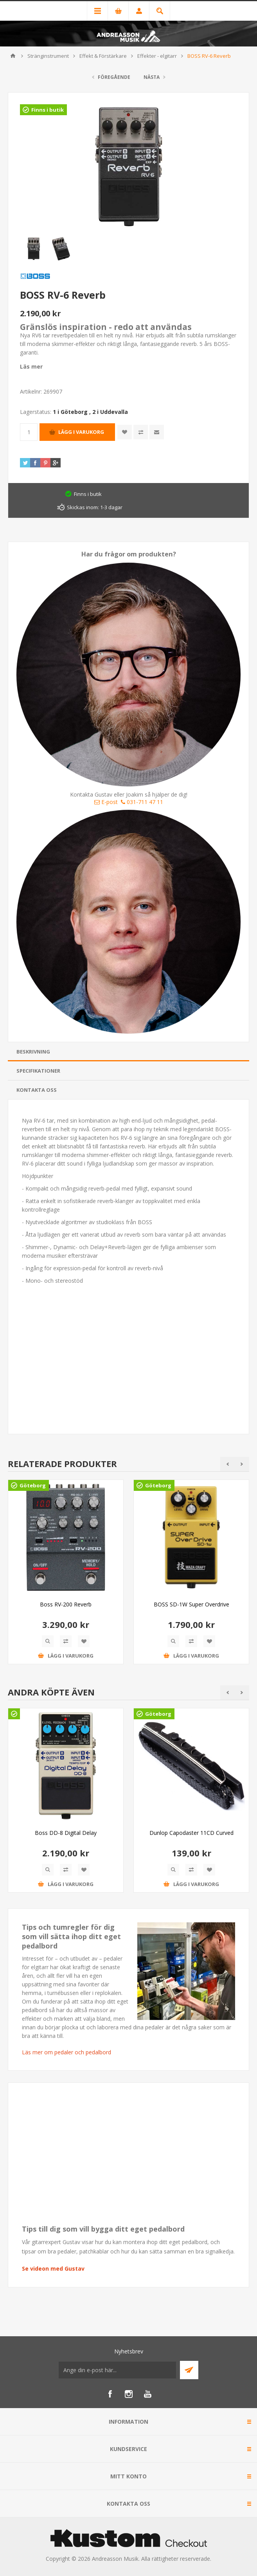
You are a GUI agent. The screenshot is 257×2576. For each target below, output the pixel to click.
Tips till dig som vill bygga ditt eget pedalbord (103, 2229)
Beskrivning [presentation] (33, 1051)
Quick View (48, 1641)
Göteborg (33, 1485)
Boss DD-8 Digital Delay (66, 1832)
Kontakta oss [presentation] (36, 1089)
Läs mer (31, 366)
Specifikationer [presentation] (38, 1070)
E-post (106, 802)
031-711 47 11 (142, 802)
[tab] (128, 1051)
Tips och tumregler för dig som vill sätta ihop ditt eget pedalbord (71, 1936)
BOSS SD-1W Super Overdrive (191, 1604)
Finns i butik (47, 109)
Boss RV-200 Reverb (66, 1604)
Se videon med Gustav (53, 2268)
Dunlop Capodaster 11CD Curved (191, 1832)
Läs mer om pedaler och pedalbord (66, 2052)
